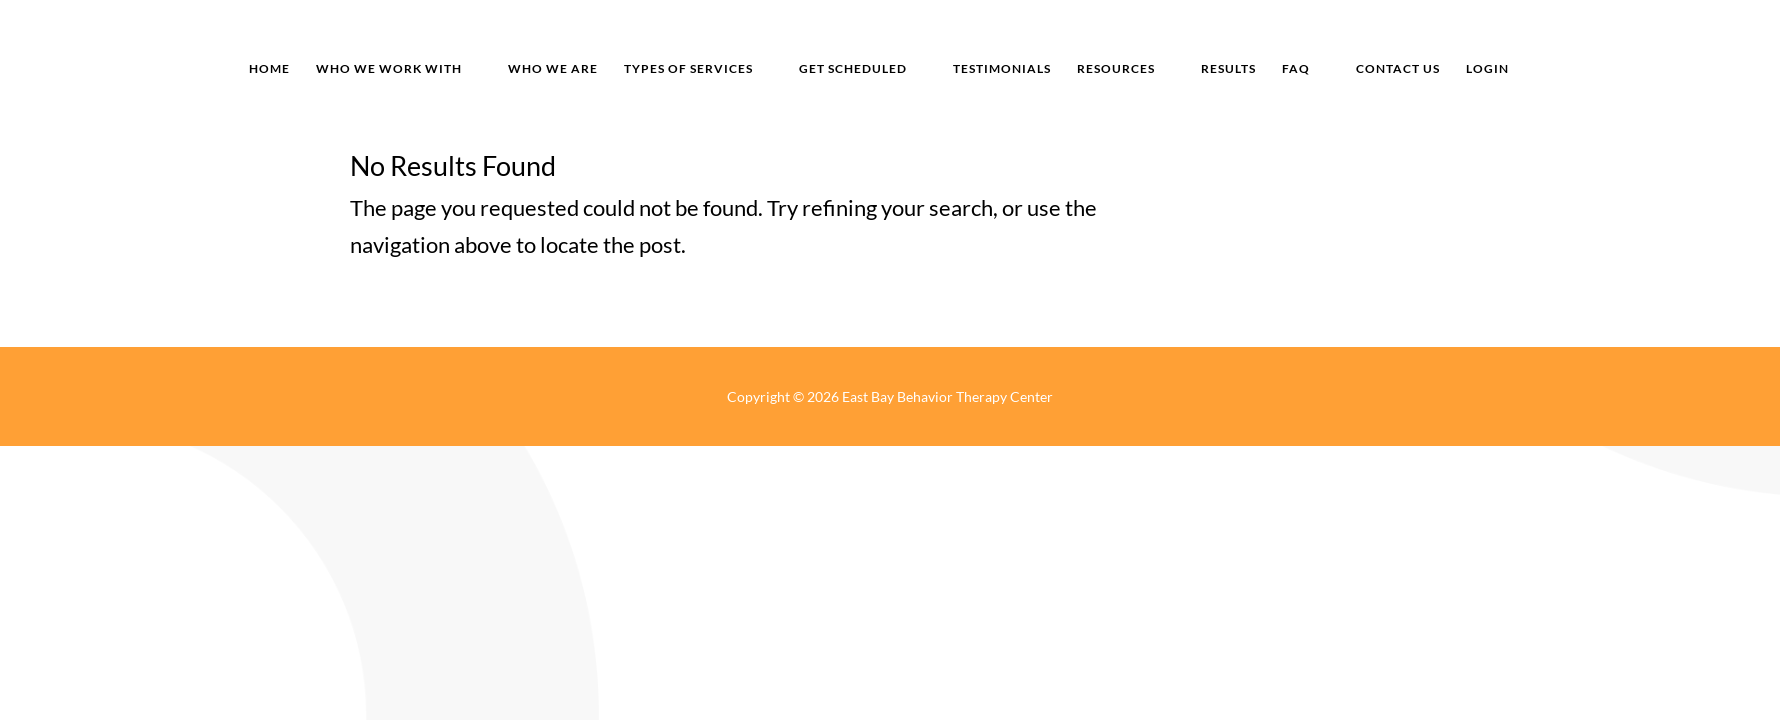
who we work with (389, 69)
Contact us (1398, 69)
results (1228, 69)
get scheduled (853, 69)
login (1487, 69)
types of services (688, 69)
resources (1116, 69)
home (269, 69)
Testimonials (1002, 69)
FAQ (1296, 69)
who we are (553, 69)
